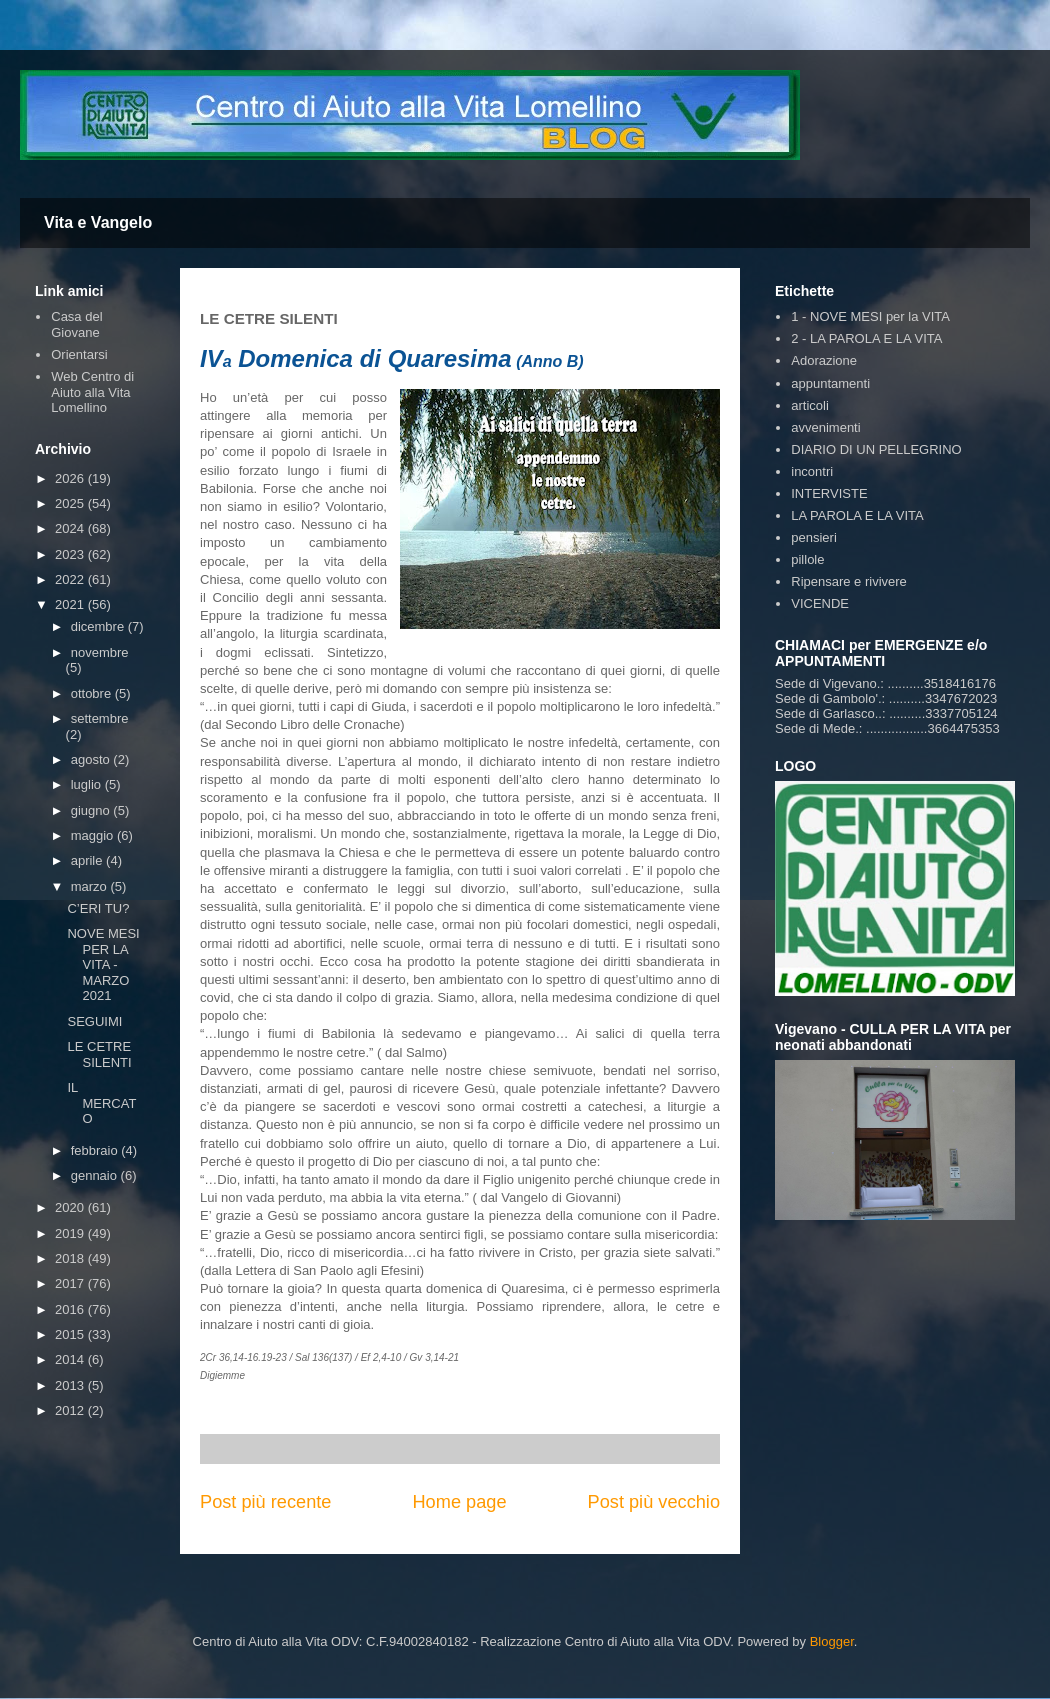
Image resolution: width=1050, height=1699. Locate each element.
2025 (71, 503)
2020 (71, 1207)
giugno (92, 810)
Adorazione (824, 360)
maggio (94, 835)
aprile (88, 860)
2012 (71, 1410)
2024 (71, 528)
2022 (71, 579)
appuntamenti (830, 383)
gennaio (96, 1175)
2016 (71, 1309)
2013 (71, 1385)
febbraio (96, 1150)
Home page (459, 1502)
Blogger (832, 1641)
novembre (100, 652)
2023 (71, 554)
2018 (71, 1258)
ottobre (93, 693)
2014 (71, 1359)
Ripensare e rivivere (849, 581)
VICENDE (820, 603)
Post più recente (265, 1502)
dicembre (99, 626)
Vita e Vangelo (98, 222)
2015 (71, 1334)
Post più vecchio (654, 1502)
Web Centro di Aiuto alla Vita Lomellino (92, 392)
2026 (71, 478)
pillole (807, 559)
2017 (71, 1283)
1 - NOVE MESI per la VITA (870, 316)
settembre (100, 718)
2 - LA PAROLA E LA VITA (866, 338)
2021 (71, 604)
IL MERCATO (101, 1103)
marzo (91, 886)
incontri (812, 471)
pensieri (814, 537)
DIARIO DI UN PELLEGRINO (876, 449)
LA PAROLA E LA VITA (857, 515)
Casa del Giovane (76, 324)
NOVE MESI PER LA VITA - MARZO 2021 (103, 964)
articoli (810, 405)
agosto (92, 759)
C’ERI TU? (98, 908)
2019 (71, 1233)
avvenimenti (825, 427)
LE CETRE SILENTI (99, 1054)
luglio (88, 784)
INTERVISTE (829, 493)
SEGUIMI (94, 1021)
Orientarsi (79, 354)
